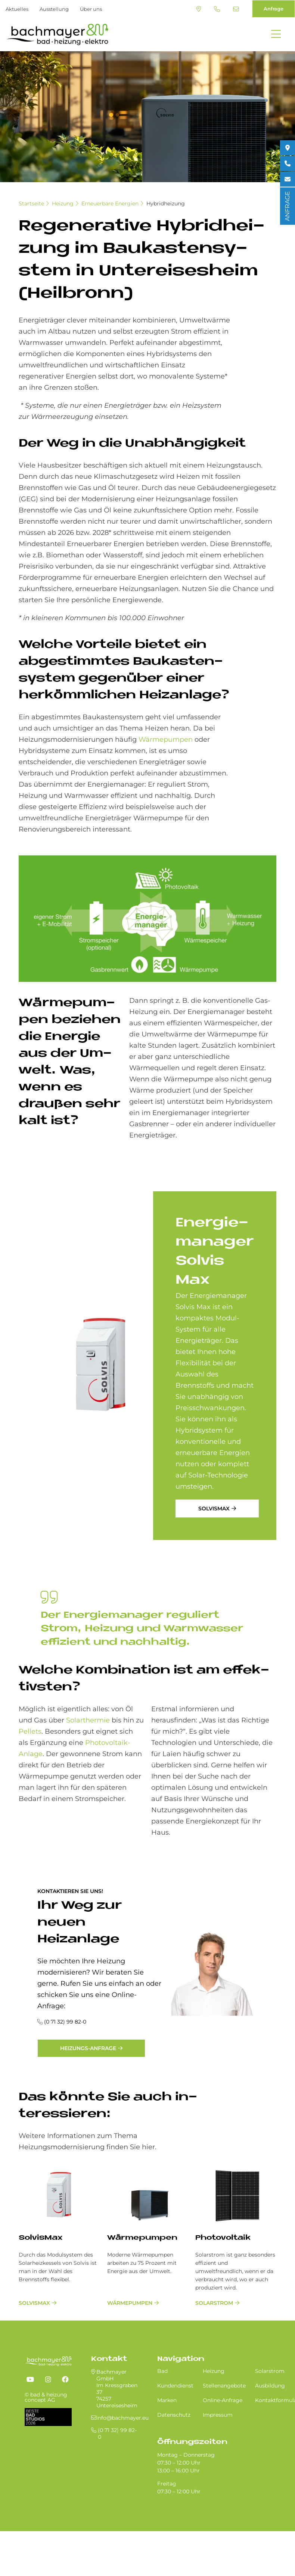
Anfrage (273, 9)
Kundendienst (175, 2385)
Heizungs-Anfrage (88, 2048)
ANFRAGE (287, 206)
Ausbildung (270, 2385)
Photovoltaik (223, 2238)
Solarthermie (88, 1720)
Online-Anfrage (222, 2400)
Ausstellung (54, 9)
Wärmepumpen (166, 739)
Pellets (30, 1731)
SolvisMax (214, 1508)
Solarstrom (214, 2303)
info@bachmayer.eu (236, 9)
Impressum (218, 2414)
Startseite (31, 203)
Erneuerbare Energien (110, 203)
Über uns (91, 9)
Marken (167, 2400)
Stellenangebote (224, 2385)
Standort (198, 9)
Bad (162, 2371)
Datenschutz (173, 2414)
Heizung (63, 203)
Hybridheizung (165, 203)
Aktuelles (17, 9)
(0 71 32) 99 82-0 (217, 9)
